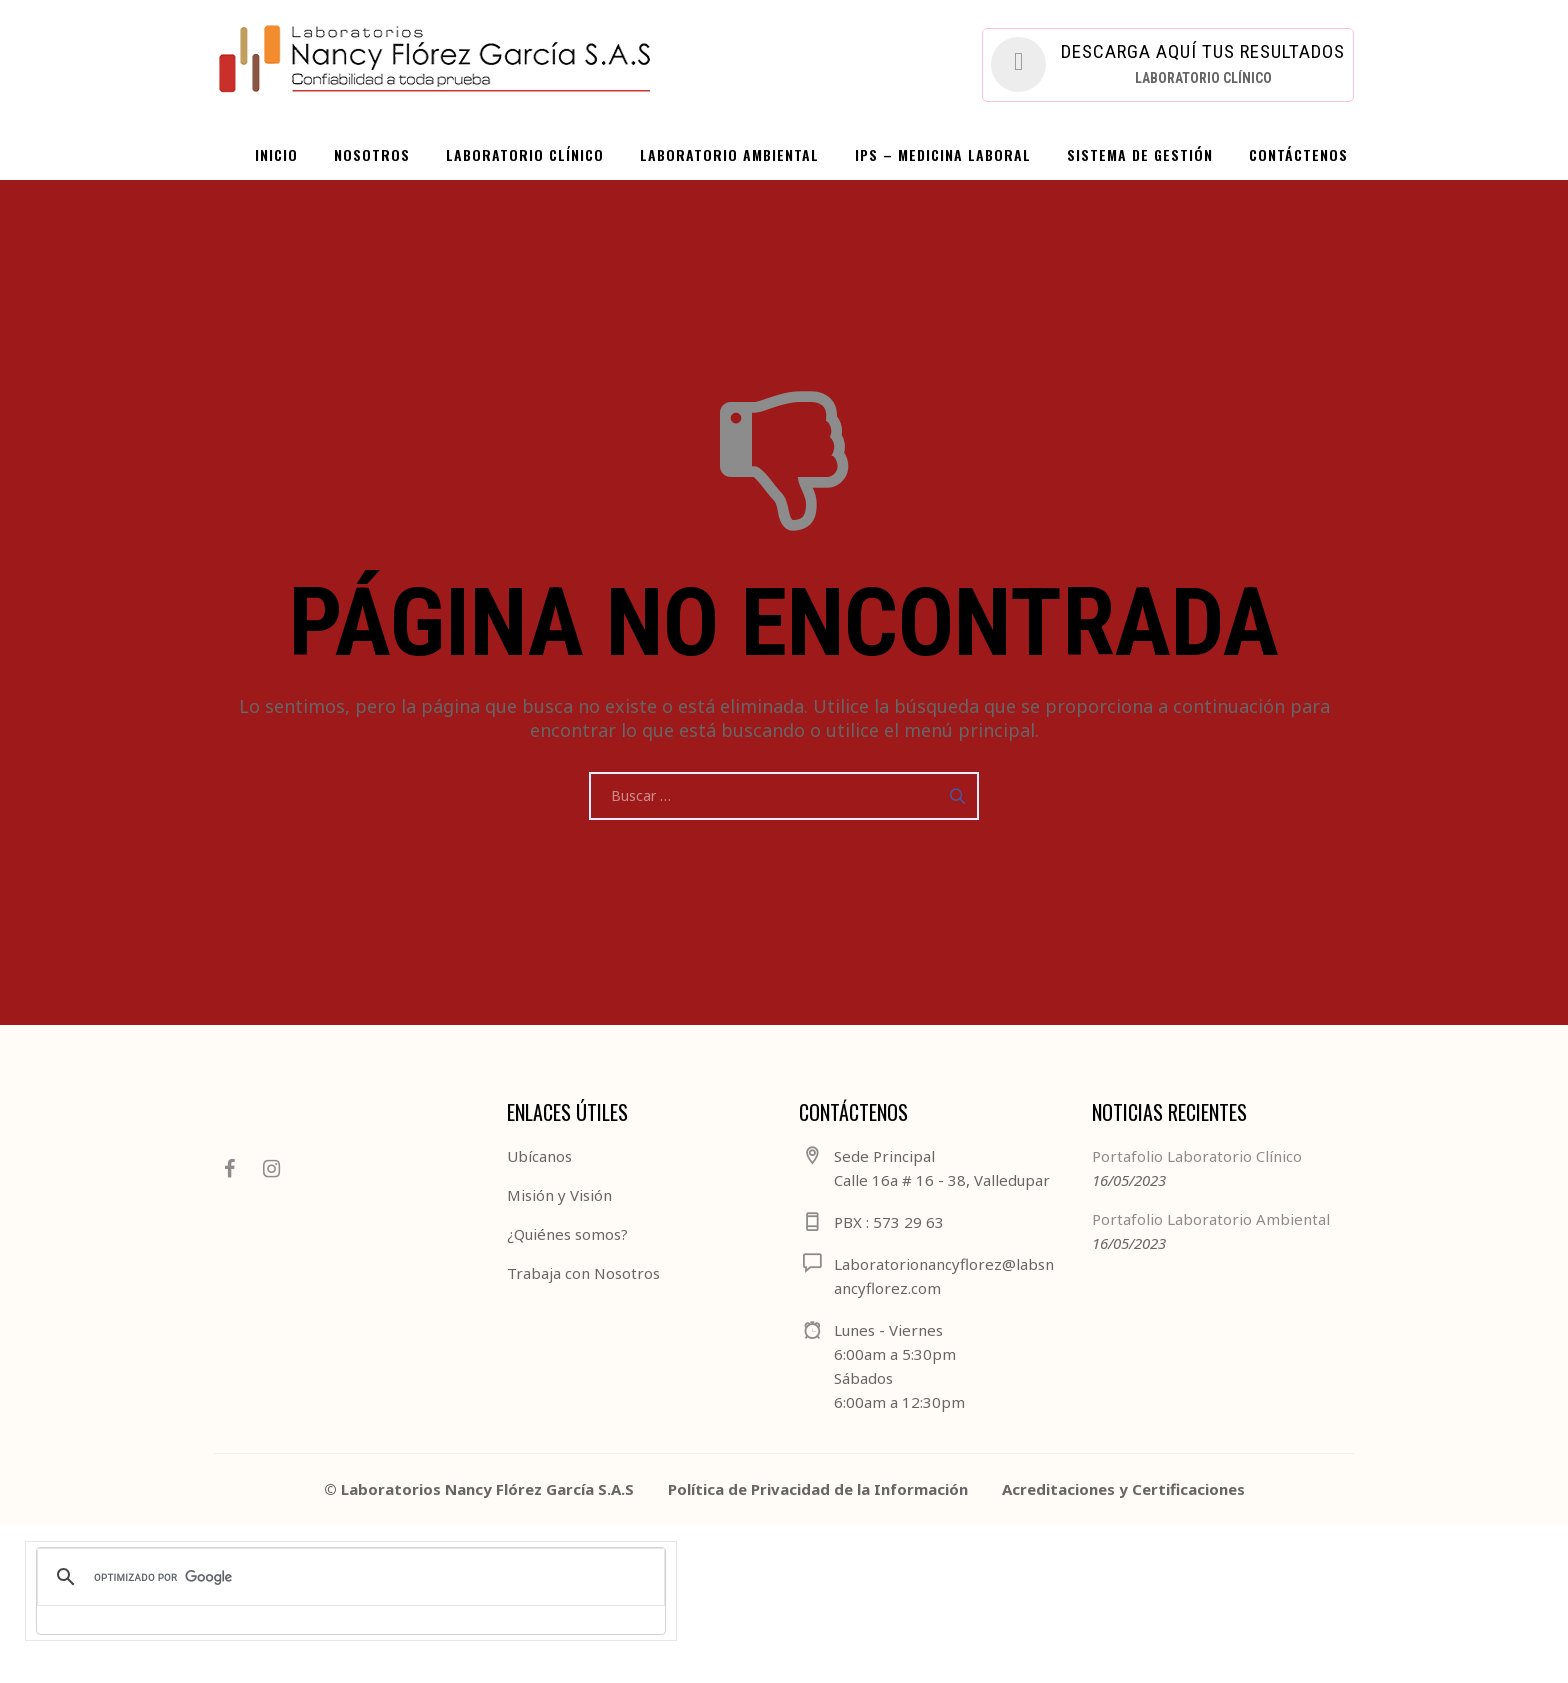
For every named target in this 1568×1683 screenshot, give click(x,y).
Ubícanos (539, 1156)
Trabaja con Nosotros (583, 1273)
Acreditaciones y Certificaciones (1123, 1489)
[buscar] (348, 1577)
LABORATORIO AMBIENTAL (729, 154)
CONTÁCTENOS (1298, 154)
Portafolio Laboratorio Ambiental (1211, 1219)
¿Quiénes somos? (567, 1234)
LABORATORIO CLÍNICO (525, 154)
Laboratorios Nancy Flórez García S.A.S (487, 1489)
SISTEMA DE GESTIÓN (1140, 154)
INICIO (276, 154)
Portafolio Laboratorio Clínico (1197, 1156)
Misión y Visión (559, 1195)
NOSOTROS (372, 154)
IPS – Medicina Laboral (943, 154)
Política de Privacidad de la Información (818, 1489)
